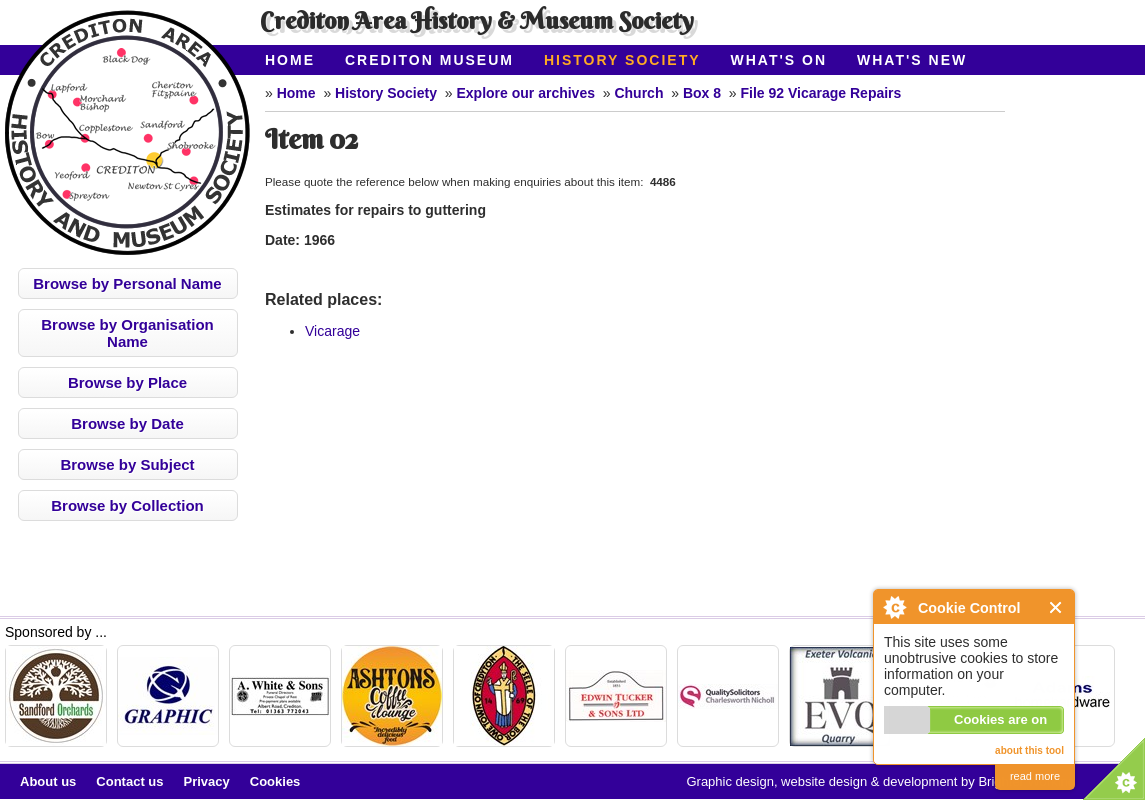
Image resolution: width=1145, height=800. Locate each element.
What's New (912, 60)
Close (1056, 607)
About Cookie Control (894, 607)
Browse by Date (127, 423)
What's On (779, 60)
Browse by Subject (127, 464)
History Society (622, 60)
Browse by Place (127, 382)
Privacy (207, 781)
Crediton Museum (429, 60)
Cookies (275, 781)
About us (48, 781)
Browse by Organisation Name (127, 333)
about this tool (1029, 750)
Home (290, 60)
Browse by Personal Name (127, 283)
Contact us (129, 781)
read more (1035, 776)
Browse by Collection (127, 505)
